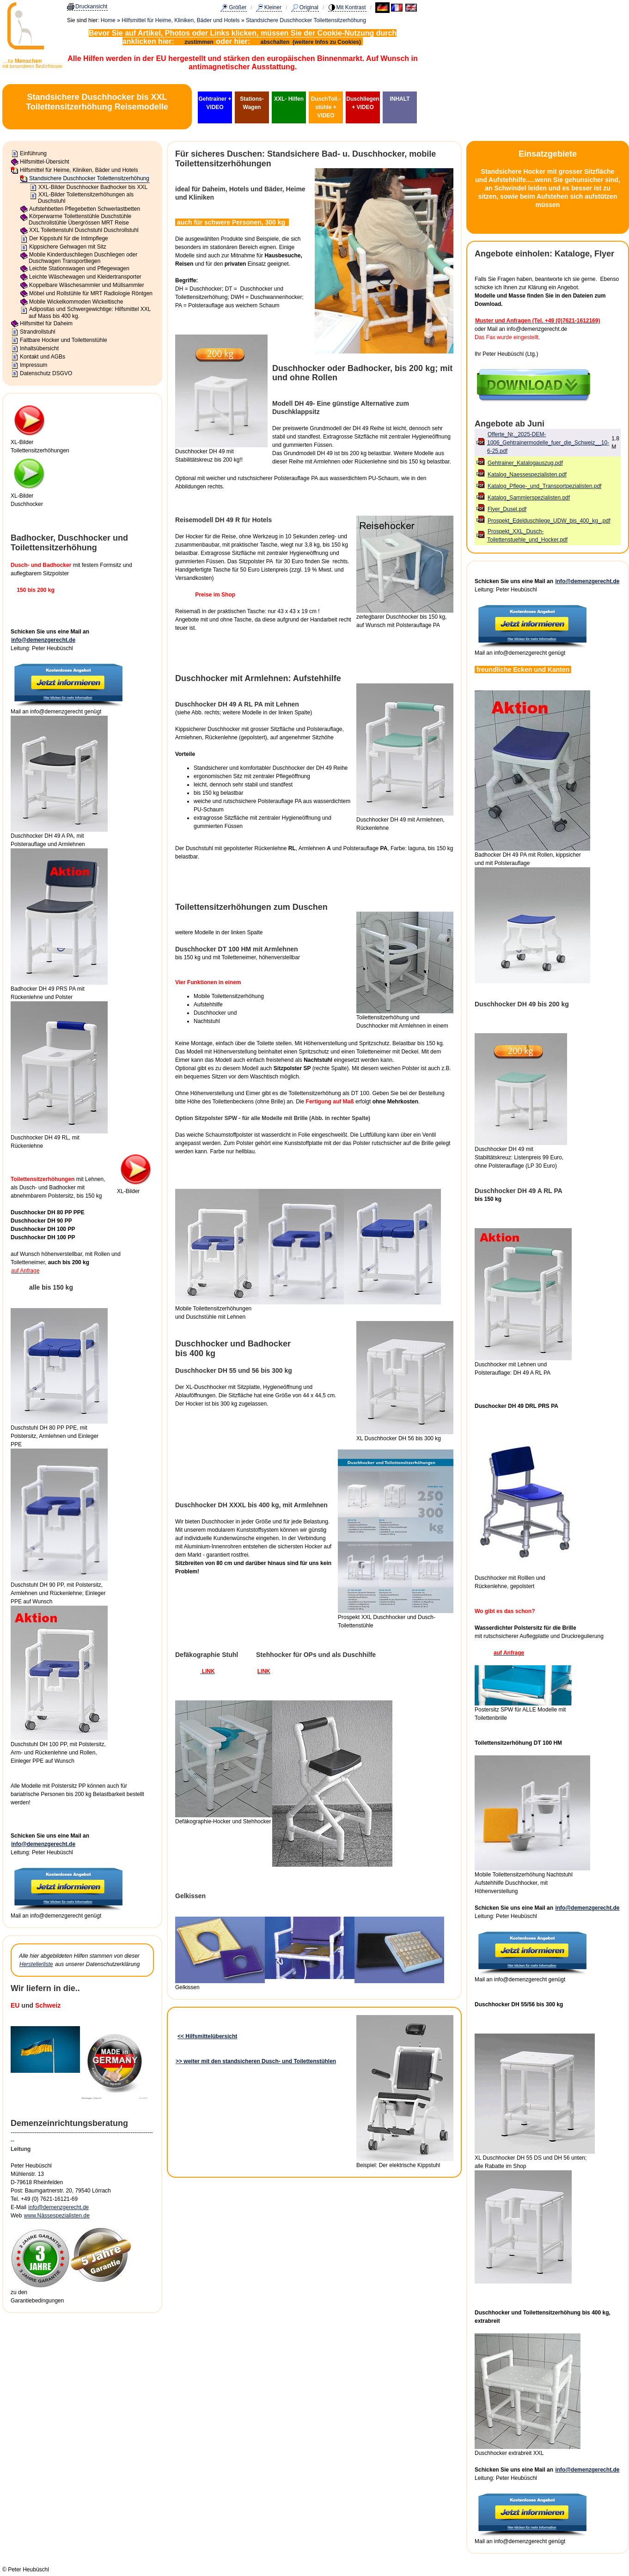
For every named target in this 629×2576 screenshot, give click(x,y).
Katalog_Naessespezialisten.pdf (527, 474)
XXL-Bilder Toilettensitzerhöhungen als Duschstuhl (86, 197)
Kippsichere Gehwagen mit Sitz (67, 247)
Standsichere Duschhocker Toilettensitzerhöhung (306, 20)
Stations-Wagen (251, 103)
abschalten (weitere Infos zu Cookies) (312, 42)
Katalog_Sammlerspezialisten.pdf (529, 497)
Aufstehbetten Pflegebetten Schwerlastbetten (84, 209)
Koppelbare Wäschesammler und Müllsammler (86, 285)
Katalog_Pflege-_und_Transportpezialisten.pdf (544, 486)
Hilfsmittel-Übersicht (44, 161)
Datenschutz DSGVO (46, 373)
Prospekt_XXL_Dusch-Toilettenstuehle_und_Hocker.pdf (527, 535)
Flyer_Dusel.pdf (507, 509)
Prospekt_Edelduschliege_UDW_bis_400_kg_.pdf (549, 521)
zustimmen (199, 42)
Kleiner (272, 7)
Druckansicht (91, 6)
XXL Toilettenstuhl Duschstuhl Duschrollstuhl (84, 230)
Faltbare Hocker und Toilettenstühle (63, 340)
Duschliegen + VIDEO (362, 103)
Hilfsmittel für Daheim (46, 323)
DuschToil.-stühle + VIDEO (326, 107)
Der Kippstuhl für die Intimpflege (68, 238)
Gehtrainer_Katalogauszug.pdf (525, 463)
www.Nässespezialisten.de (57, 2215)
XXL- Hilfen (289, 99)
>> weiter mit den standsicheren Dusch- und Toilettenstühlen (256, 2061)
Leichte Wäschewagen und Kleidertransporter (85, 277)
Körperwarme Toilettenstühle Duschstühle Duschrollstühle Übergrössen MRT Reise (80, 219)
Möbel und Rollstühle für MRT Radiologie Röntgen (91, 293)
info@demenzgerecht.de (43, 640)
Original (308, 7)
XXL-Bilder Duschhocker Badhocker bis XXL (92, 187)
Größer (237, 7)
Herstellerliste (36, 1964)
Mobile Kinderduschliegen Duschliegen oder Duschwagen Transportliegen (83, 257)
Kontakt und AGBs (42, 356)
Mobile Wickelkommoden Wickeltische (76, 301)
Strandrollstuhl (37, 332)
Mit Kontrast (351, 7)
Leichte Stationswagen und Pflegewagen (79, 268)
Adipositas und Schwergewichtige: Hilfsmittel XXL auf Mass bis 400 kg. (90, 312)
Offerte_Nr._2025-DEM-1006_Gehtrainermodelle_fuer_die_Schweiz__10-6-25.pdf (548, 442)
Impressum (33, 365)
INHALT (399, 99)
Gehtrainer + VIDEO (214, 103)
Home (108, 20)
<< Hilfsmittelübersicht (207, 2036)
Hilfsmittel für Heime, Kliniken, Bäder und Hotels (180, 20)
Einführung (33, 153)
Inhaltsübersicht (39, 348)
